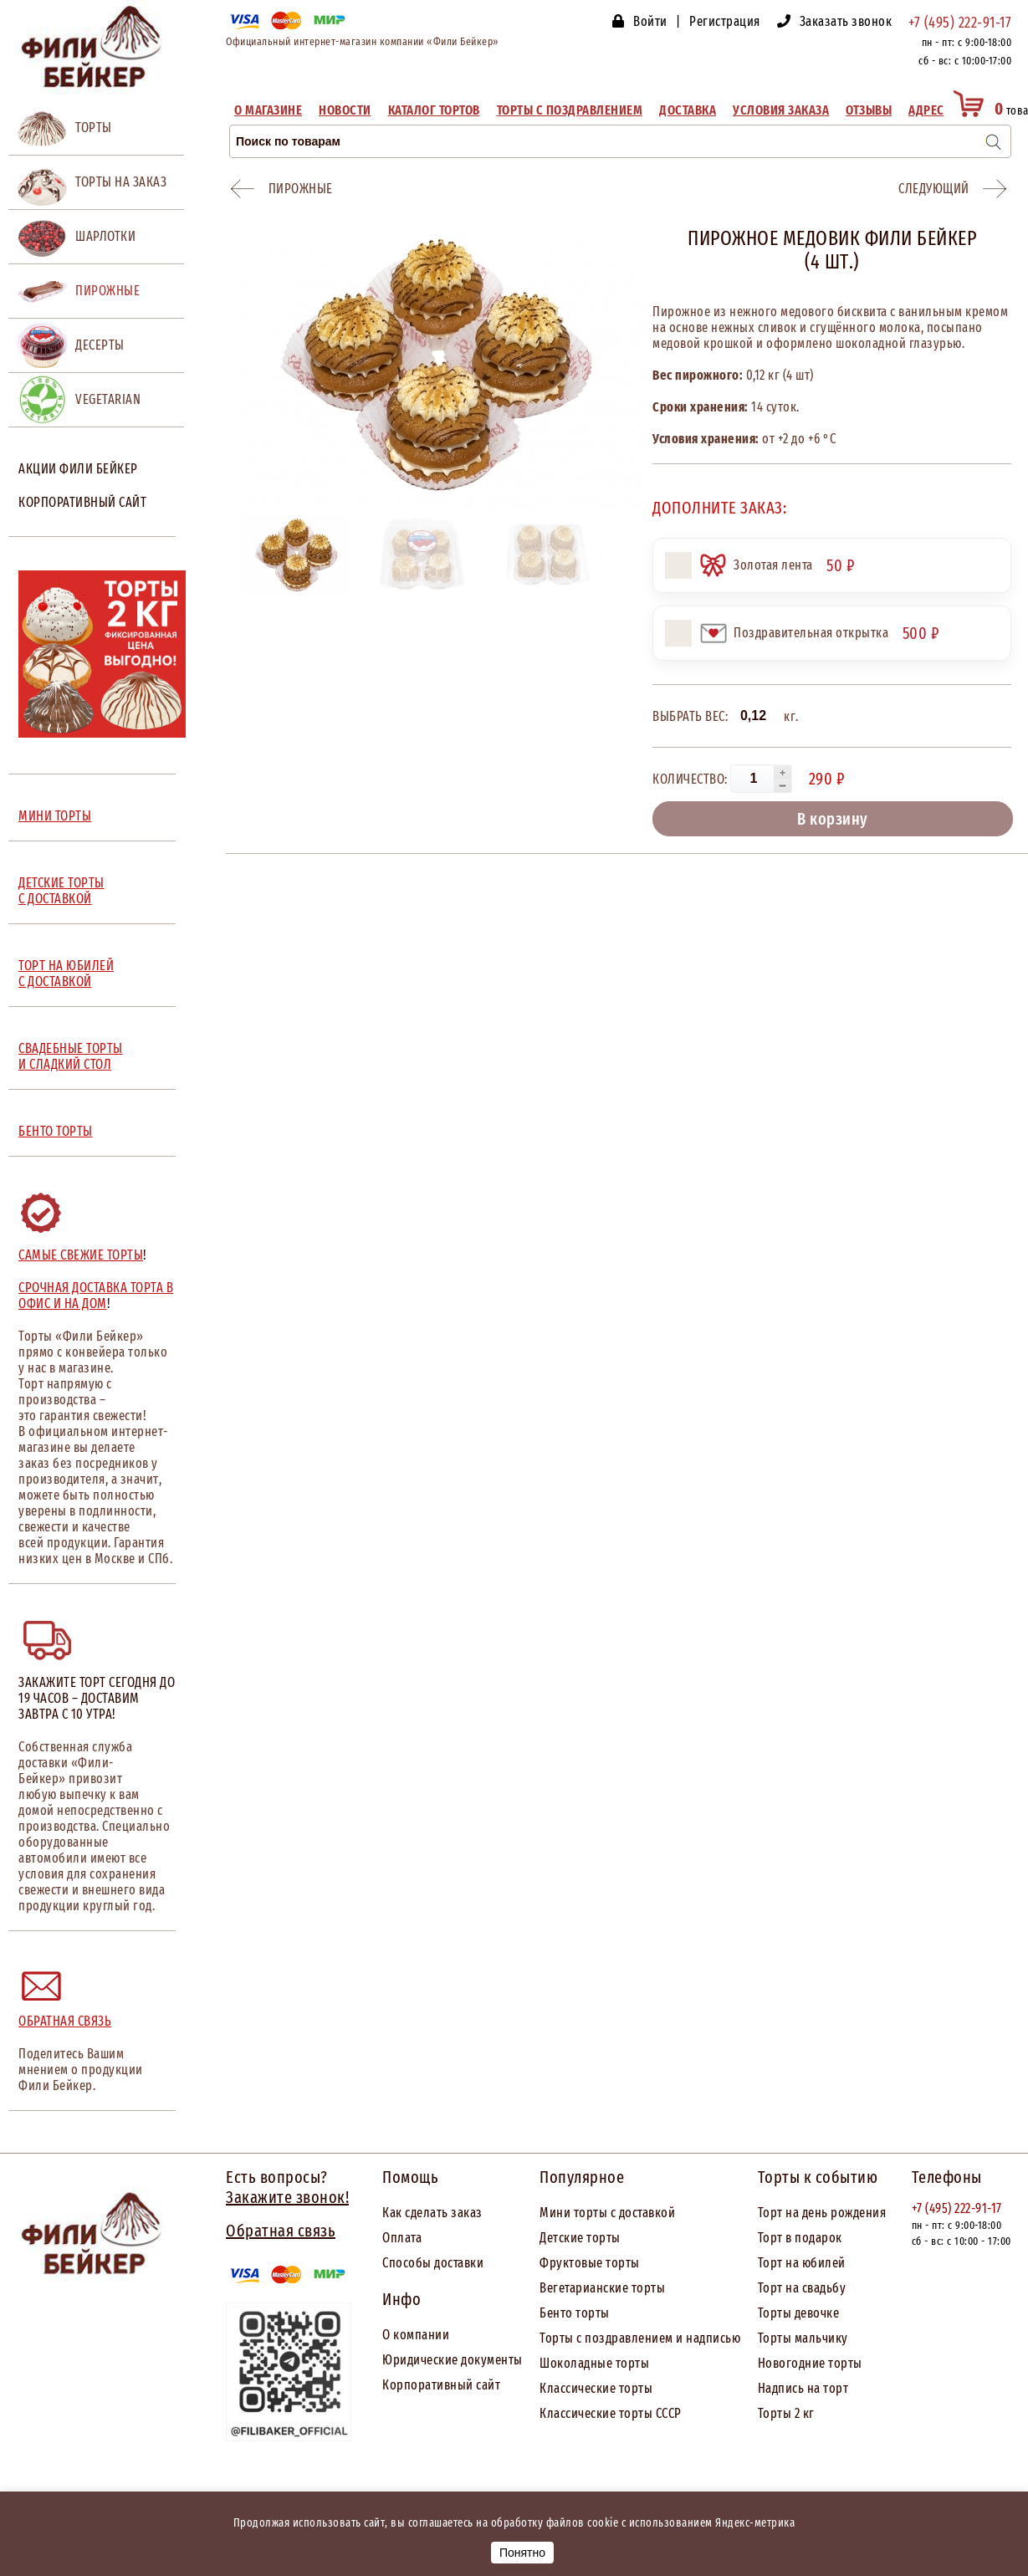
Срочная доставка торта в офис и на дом (95, 1295)
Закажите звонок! (287, 2197)
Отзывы (869, 110)
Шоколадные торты (594, 2363)
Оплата (402, 2238)
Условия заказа (781, 110)
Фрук (554, 2263)
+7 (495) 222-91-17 (959, 22)
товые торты (604, 2263)
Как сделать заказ (432, 2213)
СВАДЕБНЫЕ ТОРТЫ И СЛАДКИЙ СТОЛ (70, 1056)
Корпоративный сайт (82, 502)
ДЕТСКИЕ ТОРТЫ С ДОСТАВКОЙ (61, 891)
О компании (415, 2335)
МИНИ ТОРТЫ (54, 816)
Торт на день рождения (822, 2213)
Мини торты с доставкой (607, 2213)
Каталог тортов (434, 110)
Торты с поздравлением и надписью (640, 2338)
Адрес (926, 110)
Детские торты (580, 2238)
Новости (345, 110)
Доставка (687, 110)
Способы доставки (432, 2263)
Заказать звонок (846, 21)
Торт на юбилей (802, 2263)
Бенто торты (575, 2313)
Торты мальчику (803, 2338)
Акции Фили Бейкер (78, 469)
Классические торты (596, 2388)
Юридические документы (452, 2360)
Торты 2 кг (786, 2413)
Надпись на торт (803, 2388)
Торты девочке (799, 2313)
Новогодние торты (810, 2363)
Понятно (522, 2552)
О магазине (268, 110)
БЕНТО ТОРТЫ (55, 1131)
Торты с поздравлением (570, 110)
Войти (650, 21)
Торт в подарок (800, 2238)
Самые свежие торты (80, 1255)
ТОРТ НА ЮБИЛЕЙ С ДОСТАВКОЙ (66, 973)
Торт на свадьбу (802, 2288)
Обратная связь (64, 2021)
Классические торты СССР (611, 2413)
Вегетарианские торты (602, 2288)
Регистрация (724, 21)
